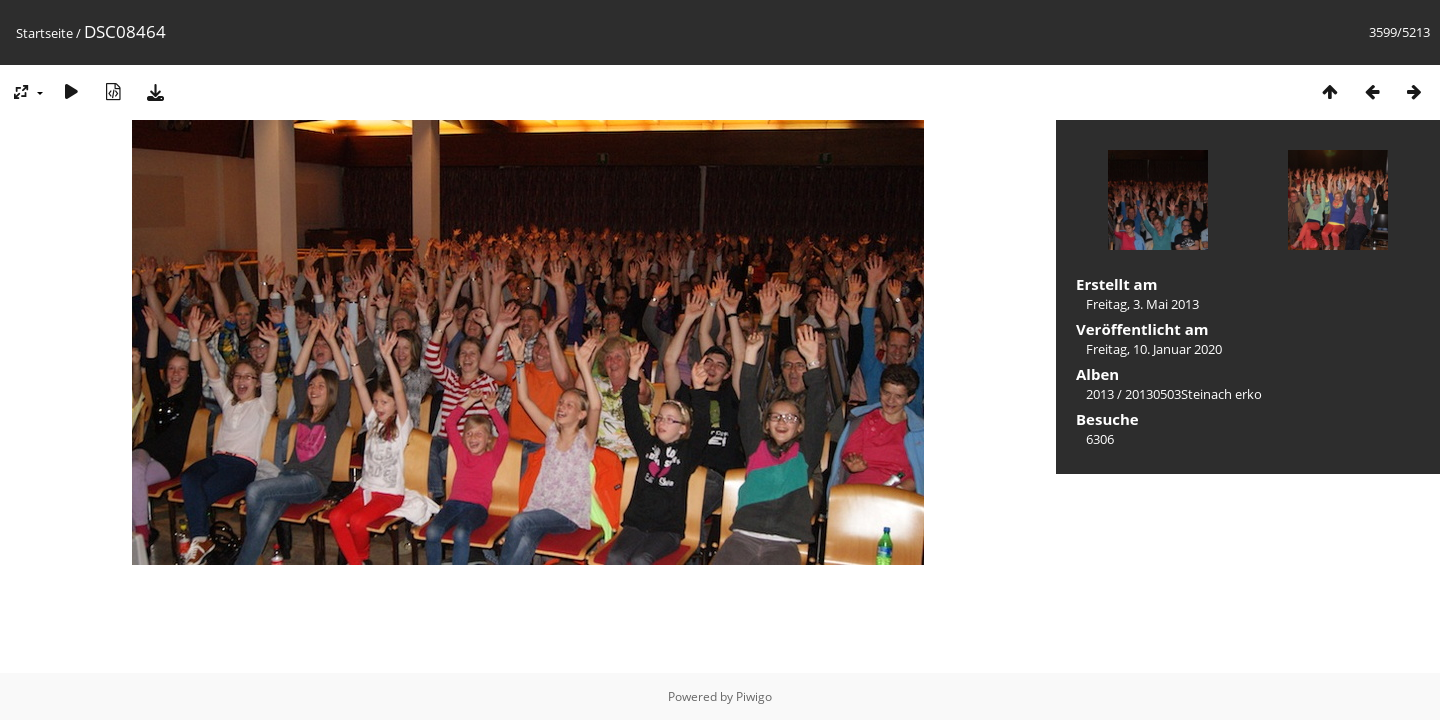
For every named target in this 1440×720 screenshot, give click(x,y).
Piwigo (754, 696)
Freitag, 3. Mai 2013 (1142, 304)
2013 (1100, 394)
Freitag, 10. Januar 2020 (1154, 349)
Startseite (44, 33)
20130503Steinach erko (1193, 394)
